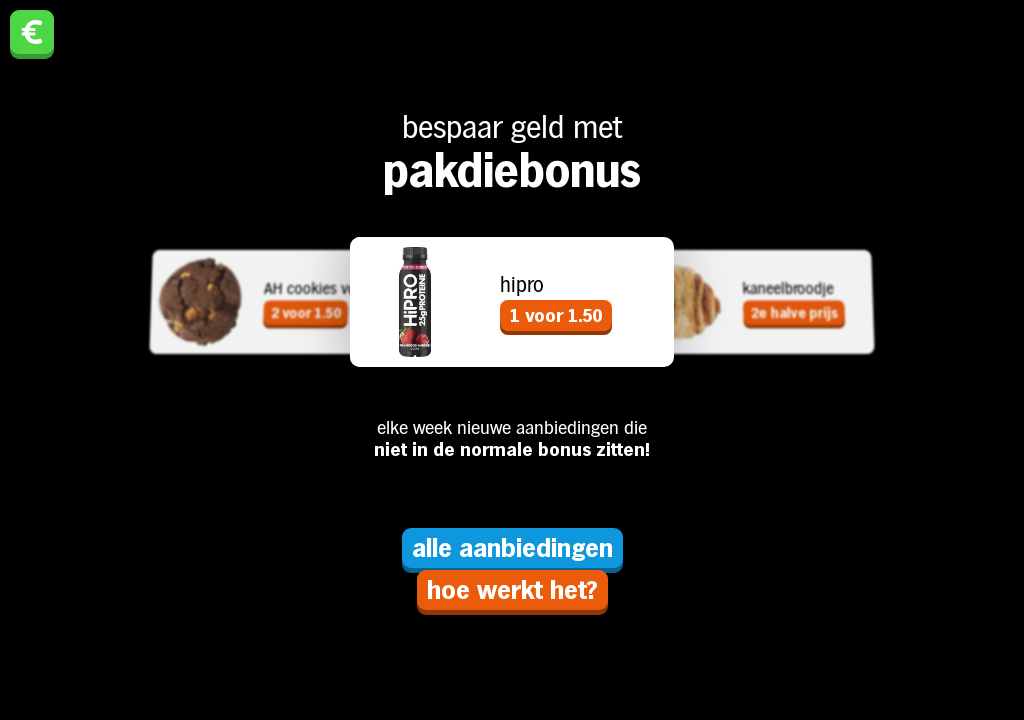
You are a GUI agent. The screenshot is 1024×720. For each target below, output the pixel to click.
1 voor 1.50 (556, 315)
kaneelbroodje (788, 287)
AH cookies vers (316, 287)
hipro (522, 285)
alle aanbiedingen (512, 548)
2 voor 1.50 (306, 312)
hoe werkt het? (512, 590)
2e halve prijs (793, 312)
